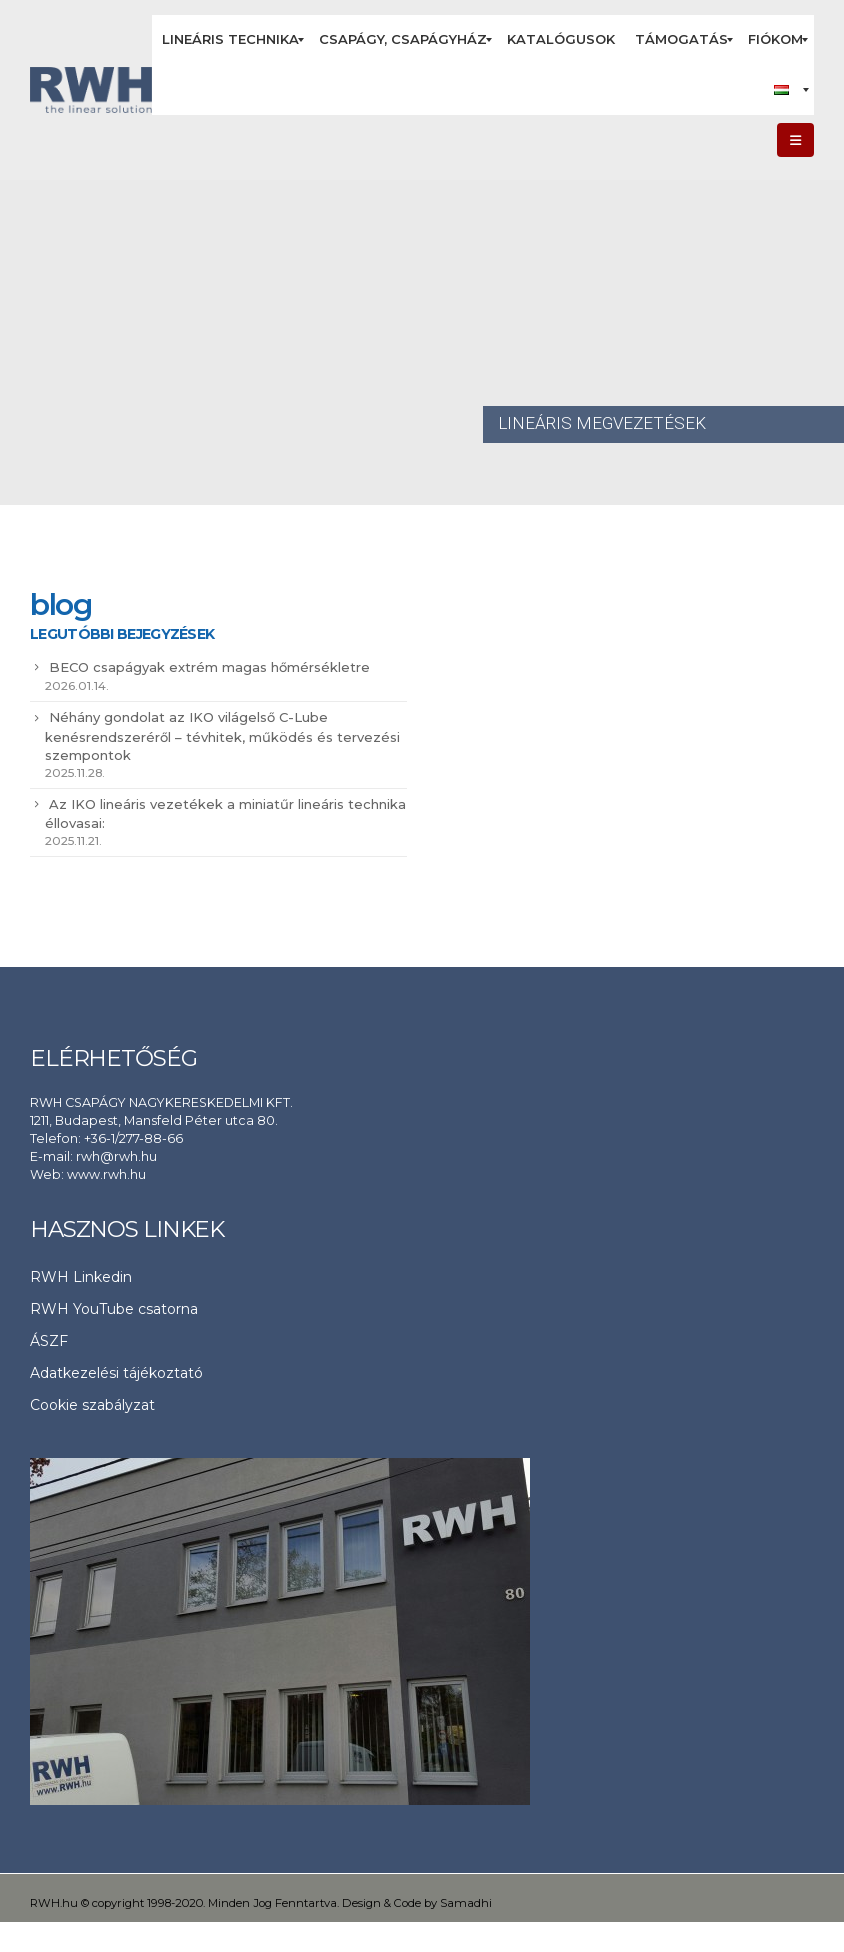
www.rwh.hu (106, 1174)
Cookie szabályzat (92, 1405)
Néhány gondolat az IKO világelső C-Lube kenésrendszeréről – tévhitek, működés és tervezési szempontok (222, 736)
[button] (795, 140)
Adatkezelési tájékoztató (116, 1373)
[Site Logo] (91, 90)
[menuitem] (230, 40)
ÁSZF (49, 1341)
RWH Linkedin (81, 1277)
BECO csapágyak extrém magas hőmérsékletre (209, 667)
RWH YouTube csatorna (114, 1309)
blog (60, 604)
